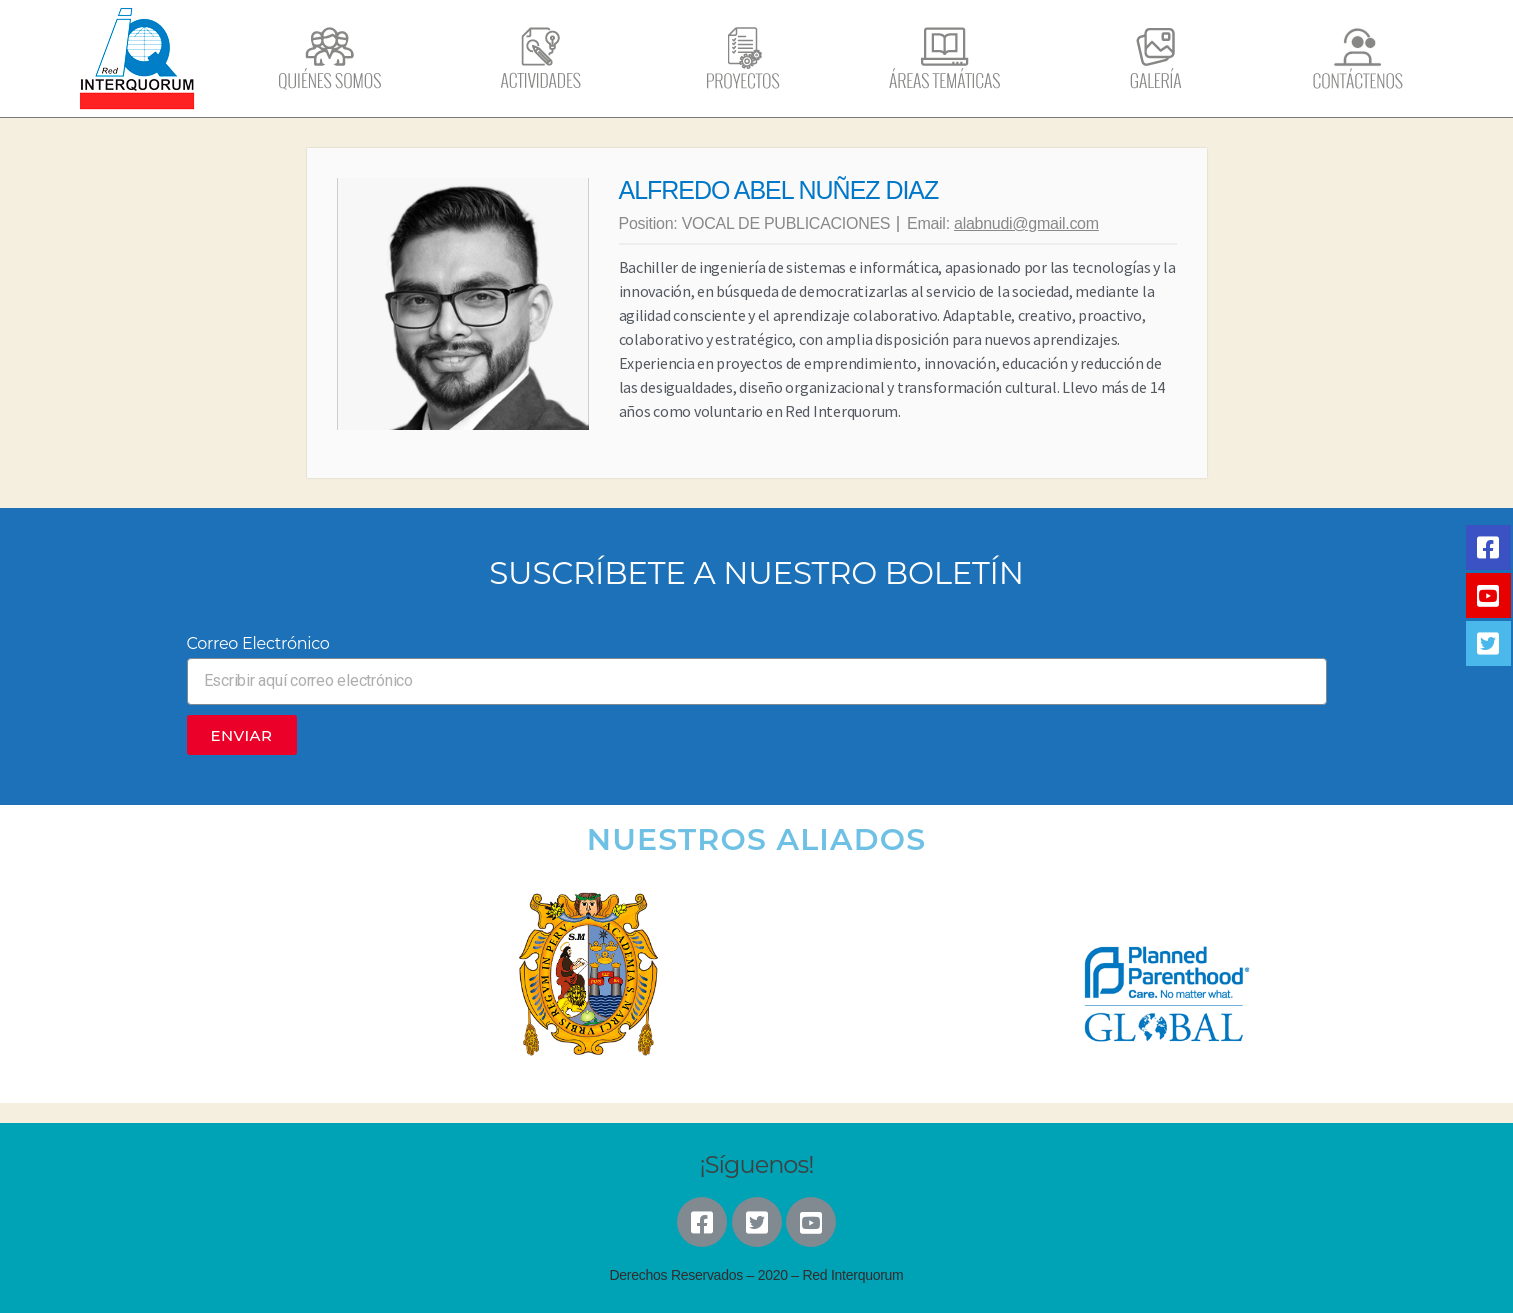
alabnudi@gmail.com (1026, 223)
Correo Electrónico (258, 643)
